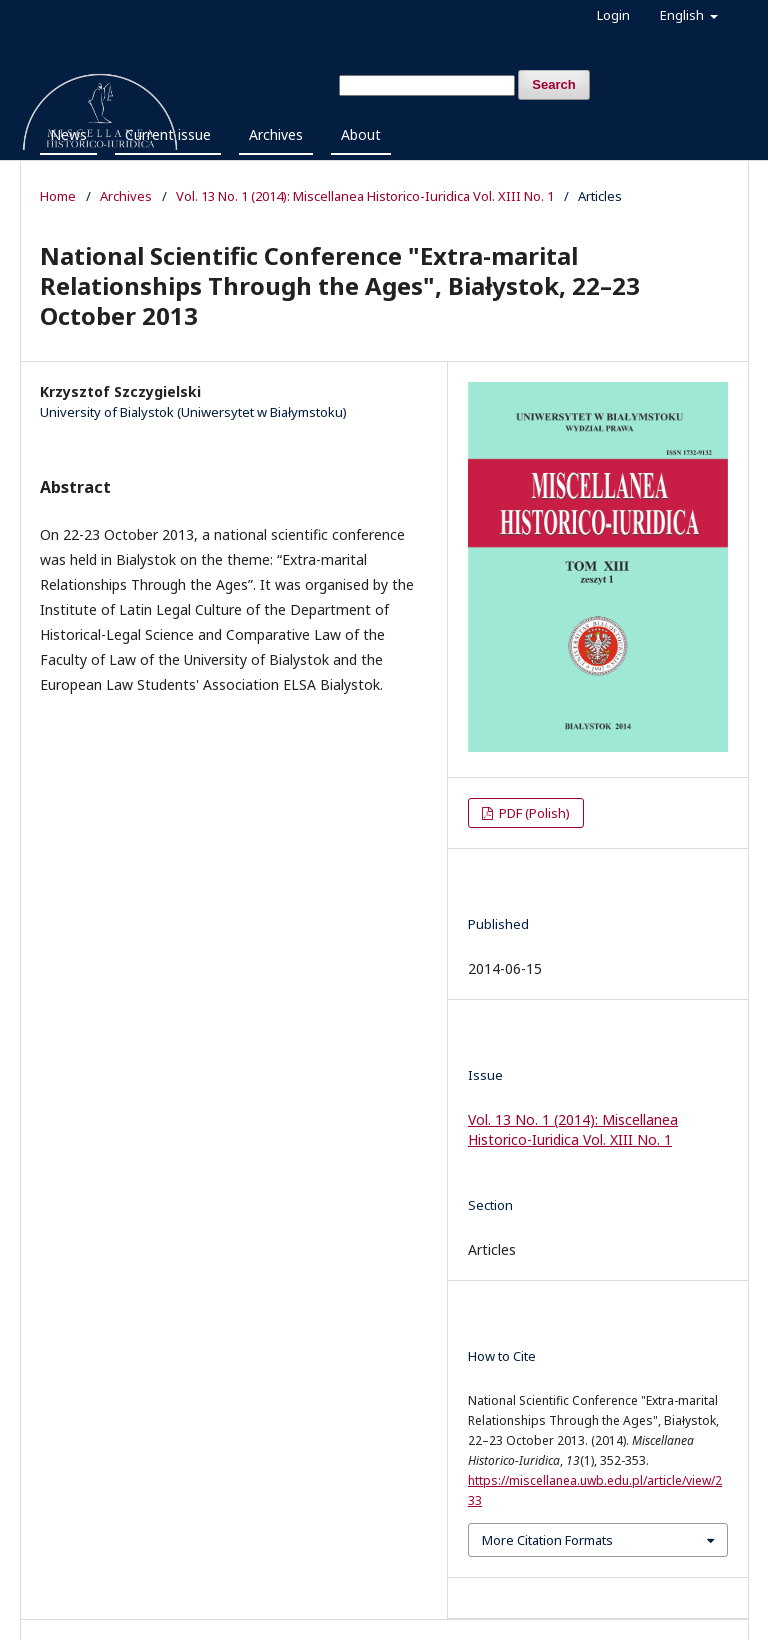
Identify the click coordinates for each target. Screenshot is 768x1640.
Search (553, 84)
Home (58, 196)
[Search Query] (427, 85)
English (683, 15)
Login (613, 15)
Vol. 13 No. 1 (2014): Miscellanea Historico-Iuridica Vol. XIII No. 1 (365, 196)
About (361, 134)
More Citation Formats (547, 1540)
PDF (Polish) (533, 813)
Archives (276, 134)
